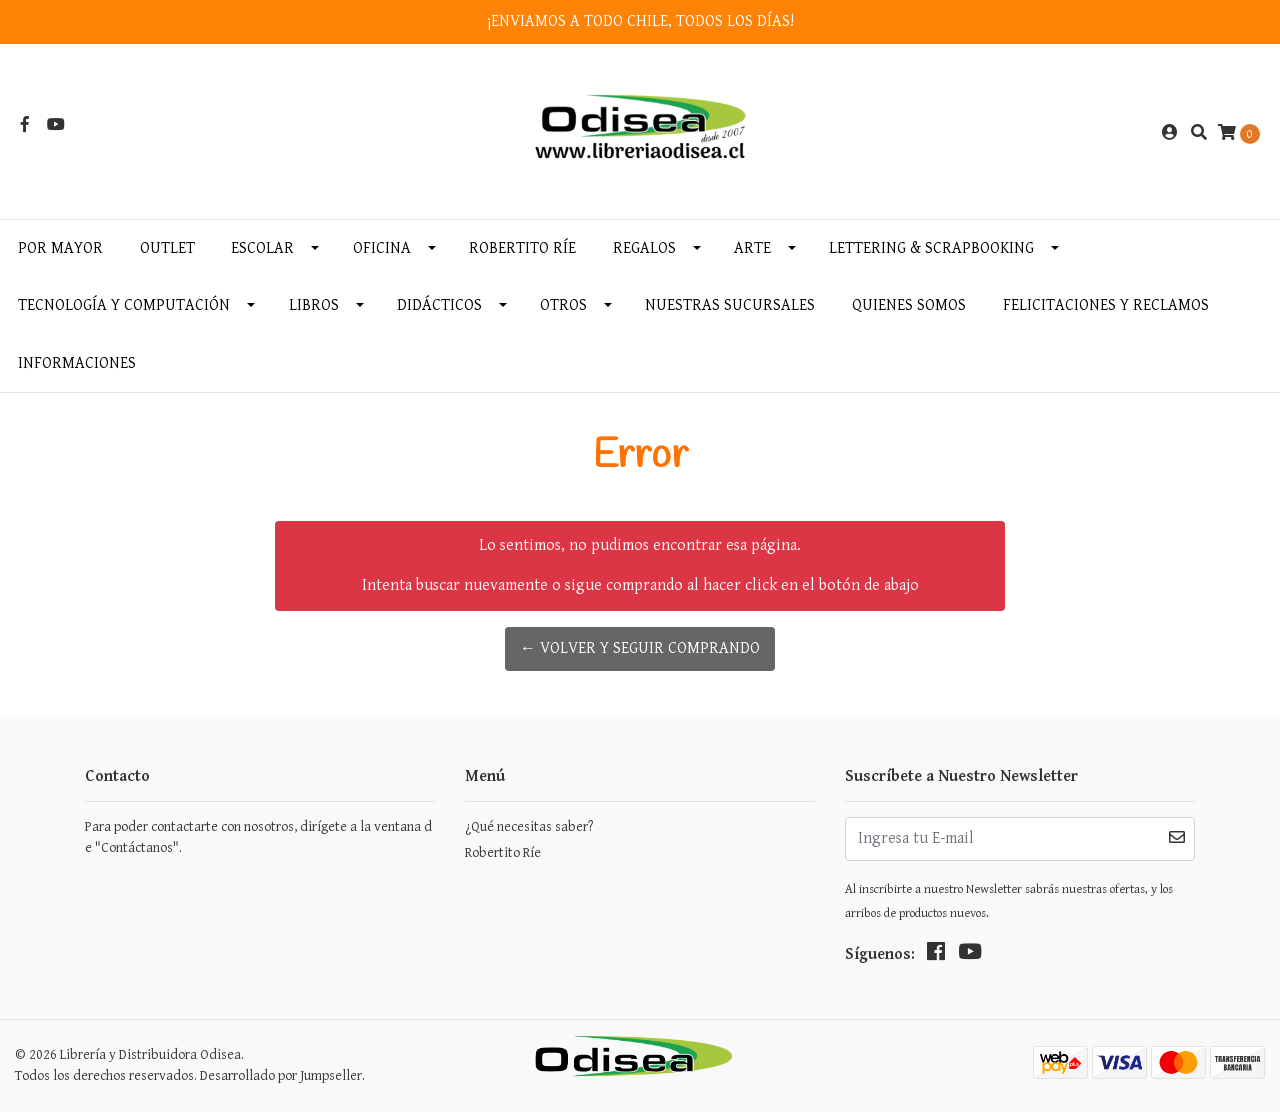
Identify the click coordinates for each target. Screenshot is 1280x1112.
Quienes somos (909, 305)
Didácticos (439, 305)
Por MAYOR (60, 248)
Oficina (382, 248)
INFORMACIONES (77, 363)
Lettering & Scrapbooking (931, 248)
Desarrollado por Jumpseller (281, 1076)
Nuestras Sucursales (730, 305)
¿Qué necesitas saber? (529, 827)
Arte (752, 248)
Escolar (262, 248)
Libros (314, 305)
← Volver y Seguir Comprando (640, 648)
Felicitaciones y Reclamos (1106, 305)
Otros (563, 305)
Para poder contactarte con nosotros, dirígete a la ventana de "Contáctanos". (258, 837)
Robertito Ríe (522, 248)
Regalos (644, 248)
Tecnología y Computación (124, 305)
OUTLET (167, 248)
